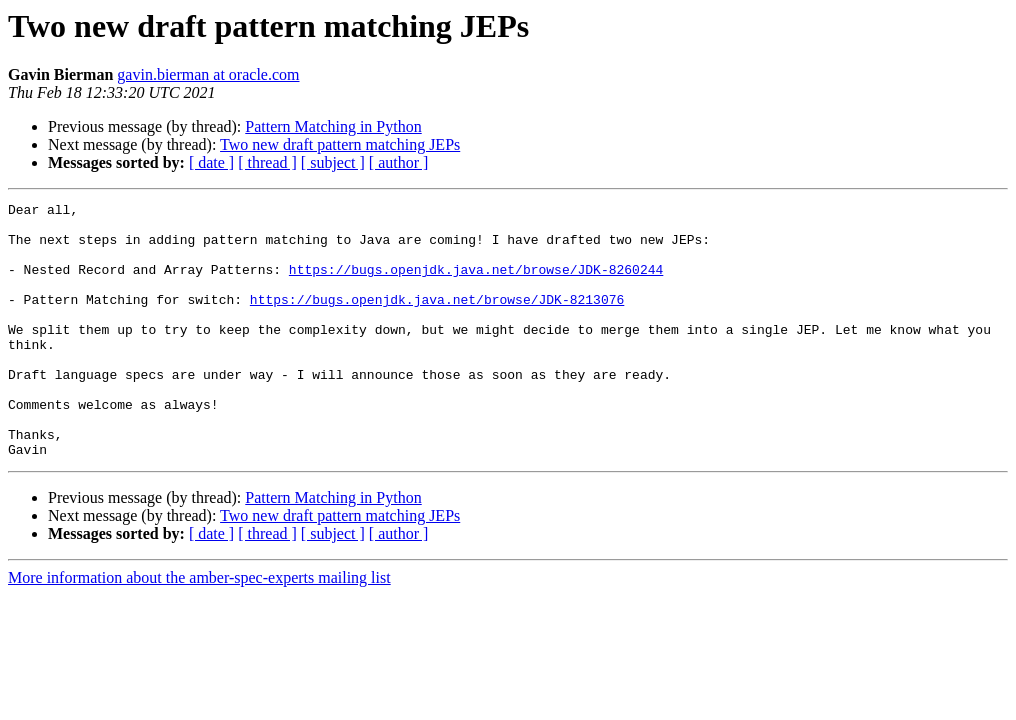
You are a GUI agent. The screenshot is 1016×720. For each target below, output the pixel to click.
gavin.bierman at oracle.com (208, 74)
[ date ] (211, 162)
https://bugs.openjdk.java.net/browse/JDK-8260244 (476, 284)
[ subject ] (333, 162)
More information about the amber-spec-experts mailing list (199, 628)
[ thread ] (267, 162)
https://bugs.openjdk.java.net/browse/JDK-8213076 (437, 320)
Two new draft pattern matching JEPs (340, 144)
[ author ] (399, 162)
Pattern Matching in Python (333, 126)
